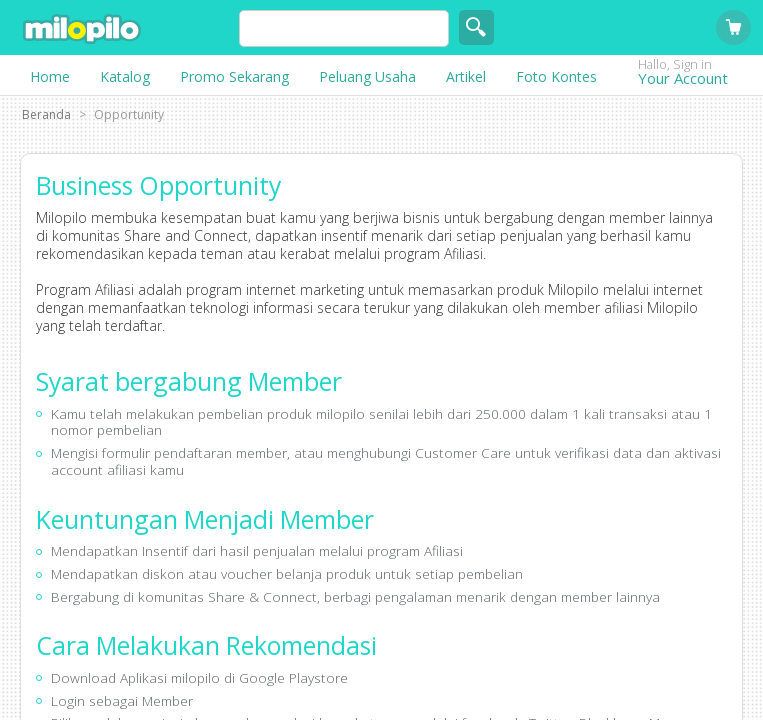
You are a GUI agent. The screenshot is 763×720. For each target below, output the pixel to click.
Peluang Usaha (367, 76)
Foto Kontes (556, 76)
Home (50, 76)
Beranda (46, 114)
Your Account (698, 77)
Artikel (466, 76)
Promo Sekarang (234, 76)
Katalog (125, 76)
